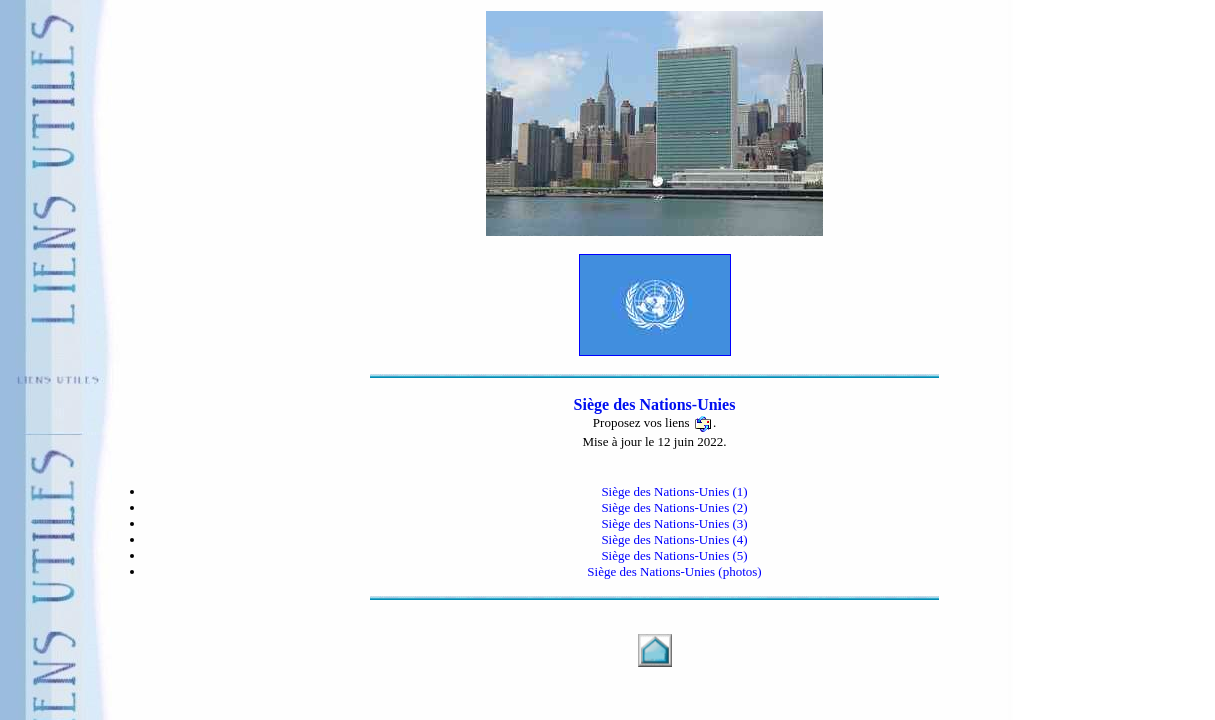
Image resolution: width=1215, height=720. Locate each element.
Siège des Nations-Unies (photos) (674, 571)
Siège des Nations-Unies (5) (674, 555)
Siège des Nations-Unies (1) (674, 491)
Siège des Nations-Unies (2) (674, 507)
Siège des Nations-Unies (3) (674, 523)
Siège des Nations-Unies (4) (674, 539)
